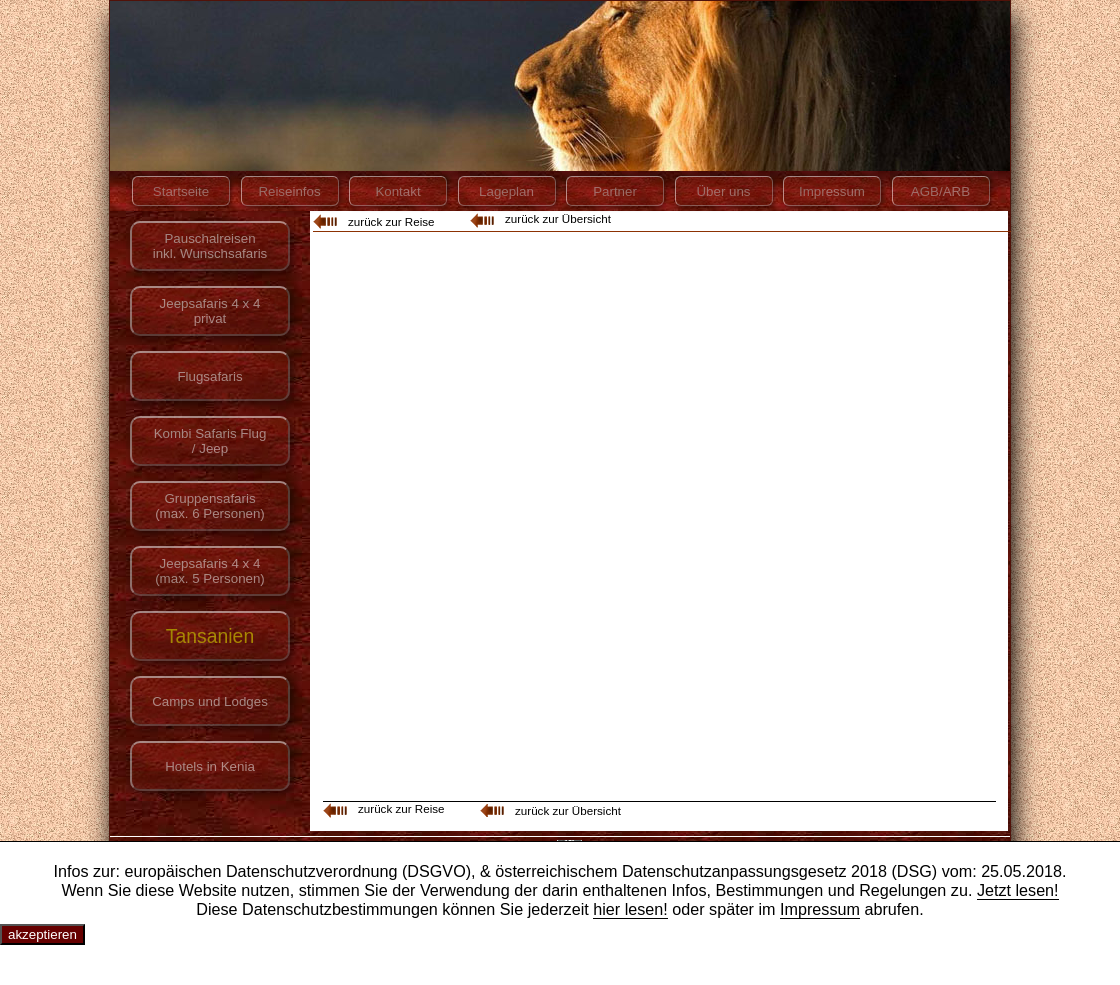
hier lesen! (630, 909)
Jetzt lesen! (1018, 890)
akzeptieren (42, 934)
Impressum (820, 909)
